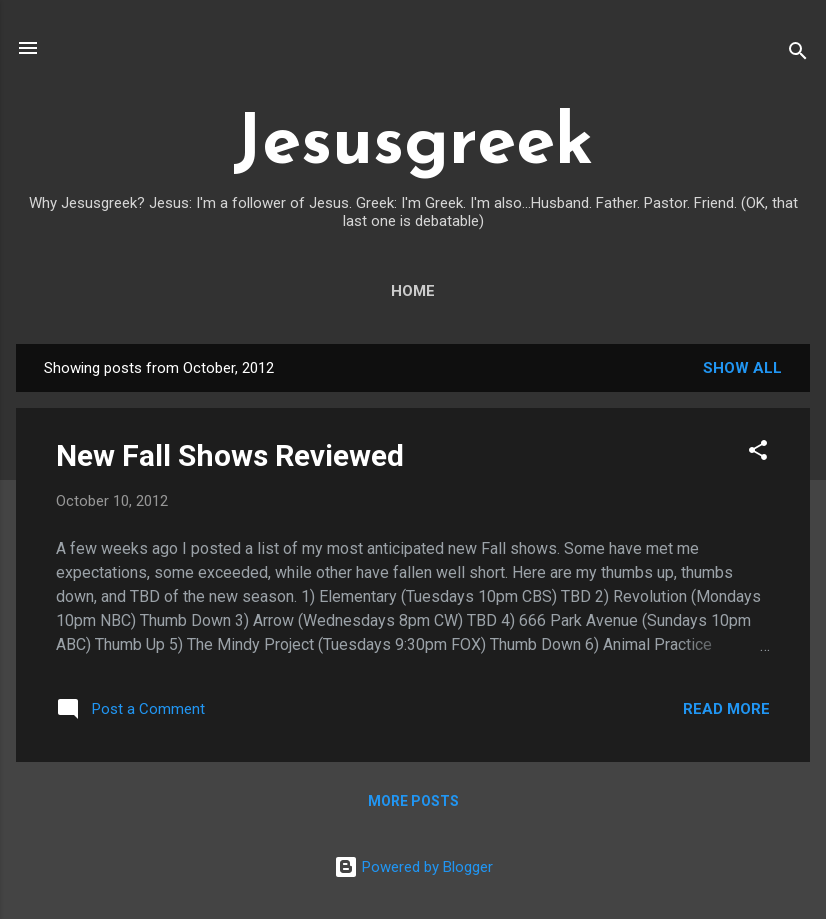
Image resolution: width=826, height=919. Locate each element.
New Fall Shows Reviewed (230, 455)
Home (413, 291)
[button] (758, 453)
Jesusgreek (413, 145)
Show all (742, 368)
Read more (726, 709)
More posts (413, 801)
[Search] (798, 54)
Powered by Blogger (413, 867)
